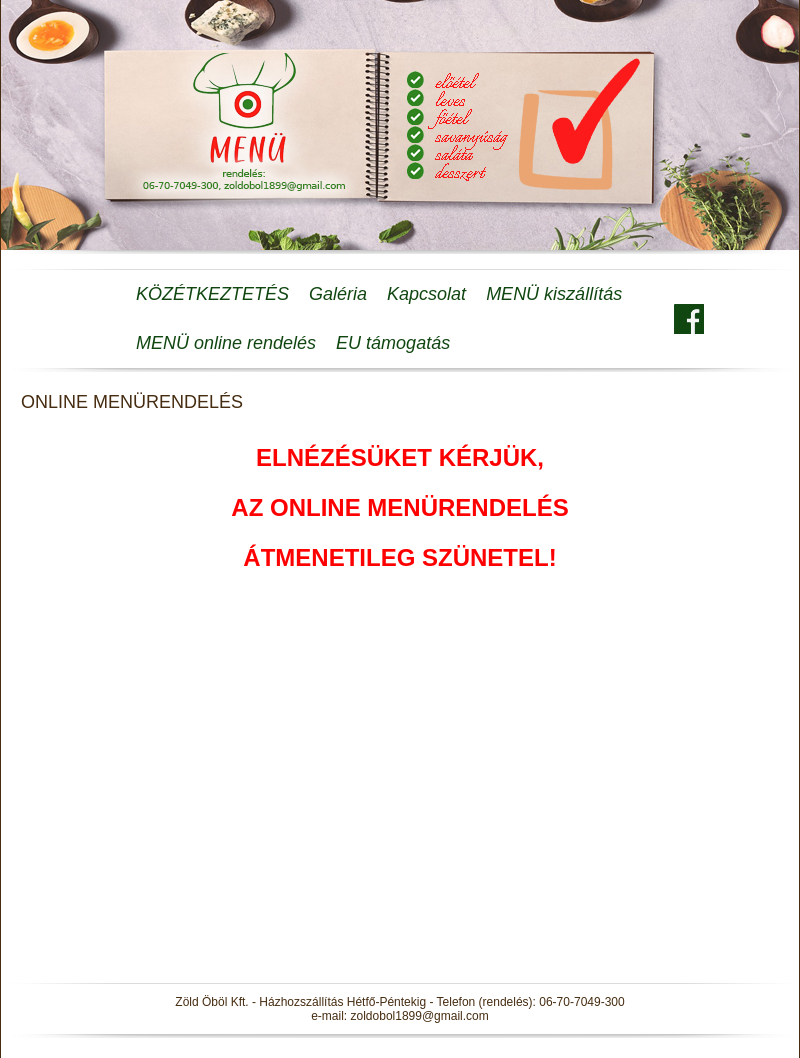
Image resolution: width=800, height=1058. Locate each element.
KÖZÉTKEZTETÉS (212, 294)
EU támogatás (393, 343)
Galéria (338, 294)
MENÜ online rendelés (226, 343)
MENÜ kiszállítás (554, 294)
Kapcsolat (426, 294)
